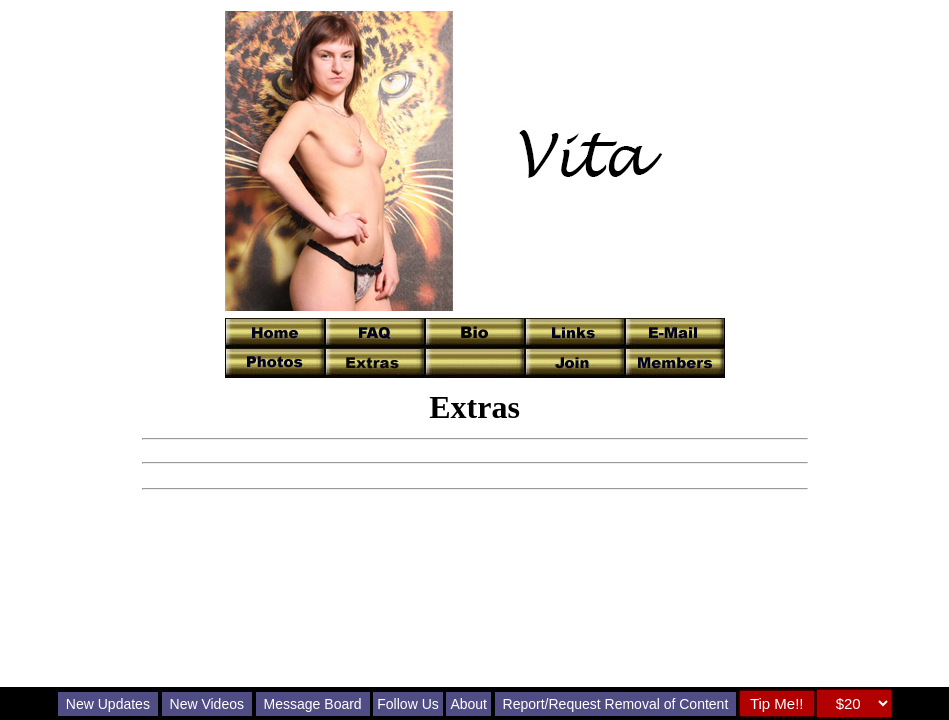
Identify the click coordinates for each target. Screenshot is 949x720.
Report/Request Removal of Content (616, 704)
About (468, 704)
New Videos (207, 704)
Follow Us (407, 704)
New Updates (108, 704)
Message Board (313, 704)
